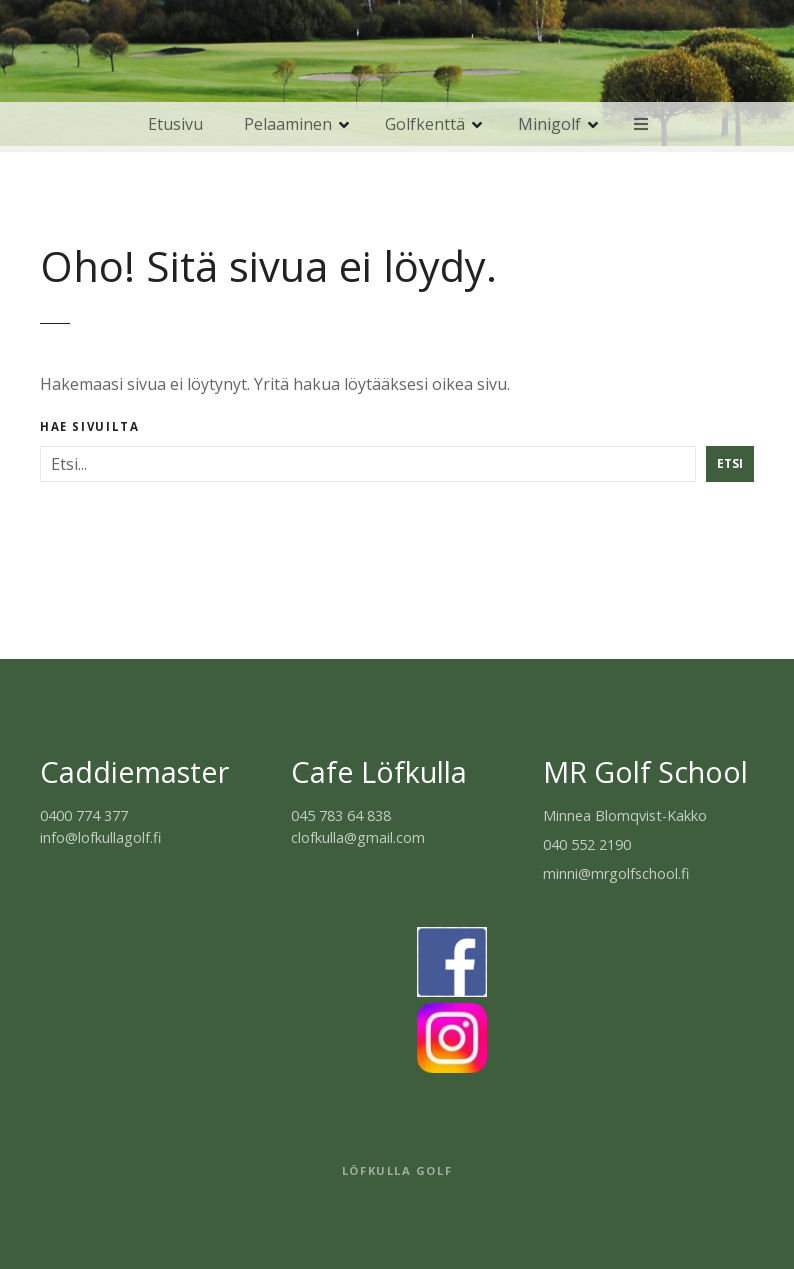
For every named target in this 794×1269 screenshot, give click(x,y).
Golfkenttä (425, 124)
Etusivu (175, 124)
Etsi (730, 463)
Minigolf (549, 124)
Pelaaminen (288, 124)
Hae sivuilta (89, 427)
